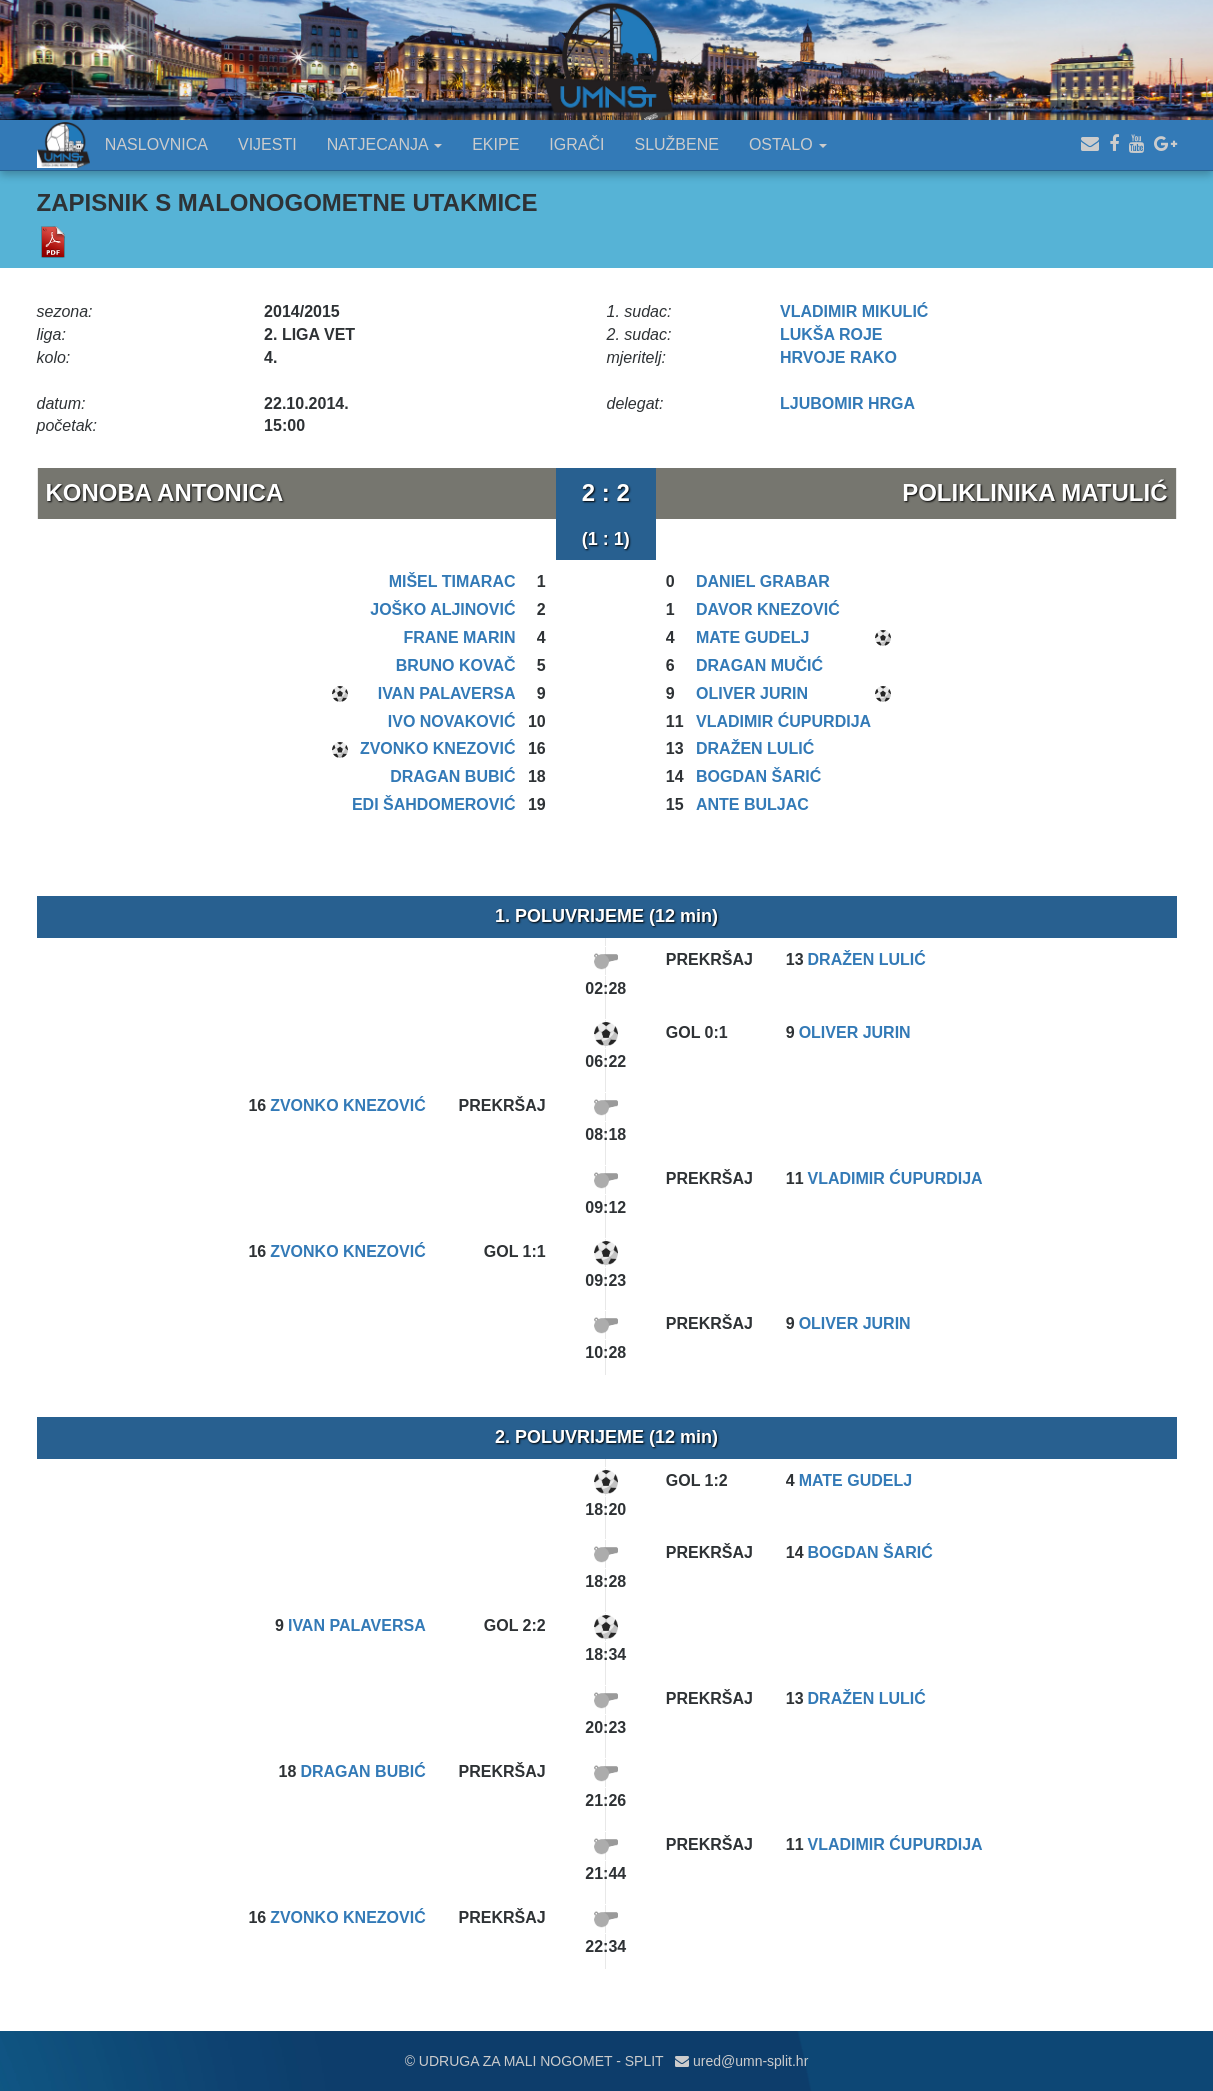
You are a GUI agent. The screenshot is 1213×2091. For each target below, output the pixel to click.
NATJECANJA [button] (385, 144)
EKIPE (495, 144)
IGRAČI (576, 144)
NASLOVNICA (156, 144)
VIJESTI (267, 144)
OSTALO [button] (788, 144)
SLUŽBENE (676, 144)
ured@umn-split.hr (741, 2061)
